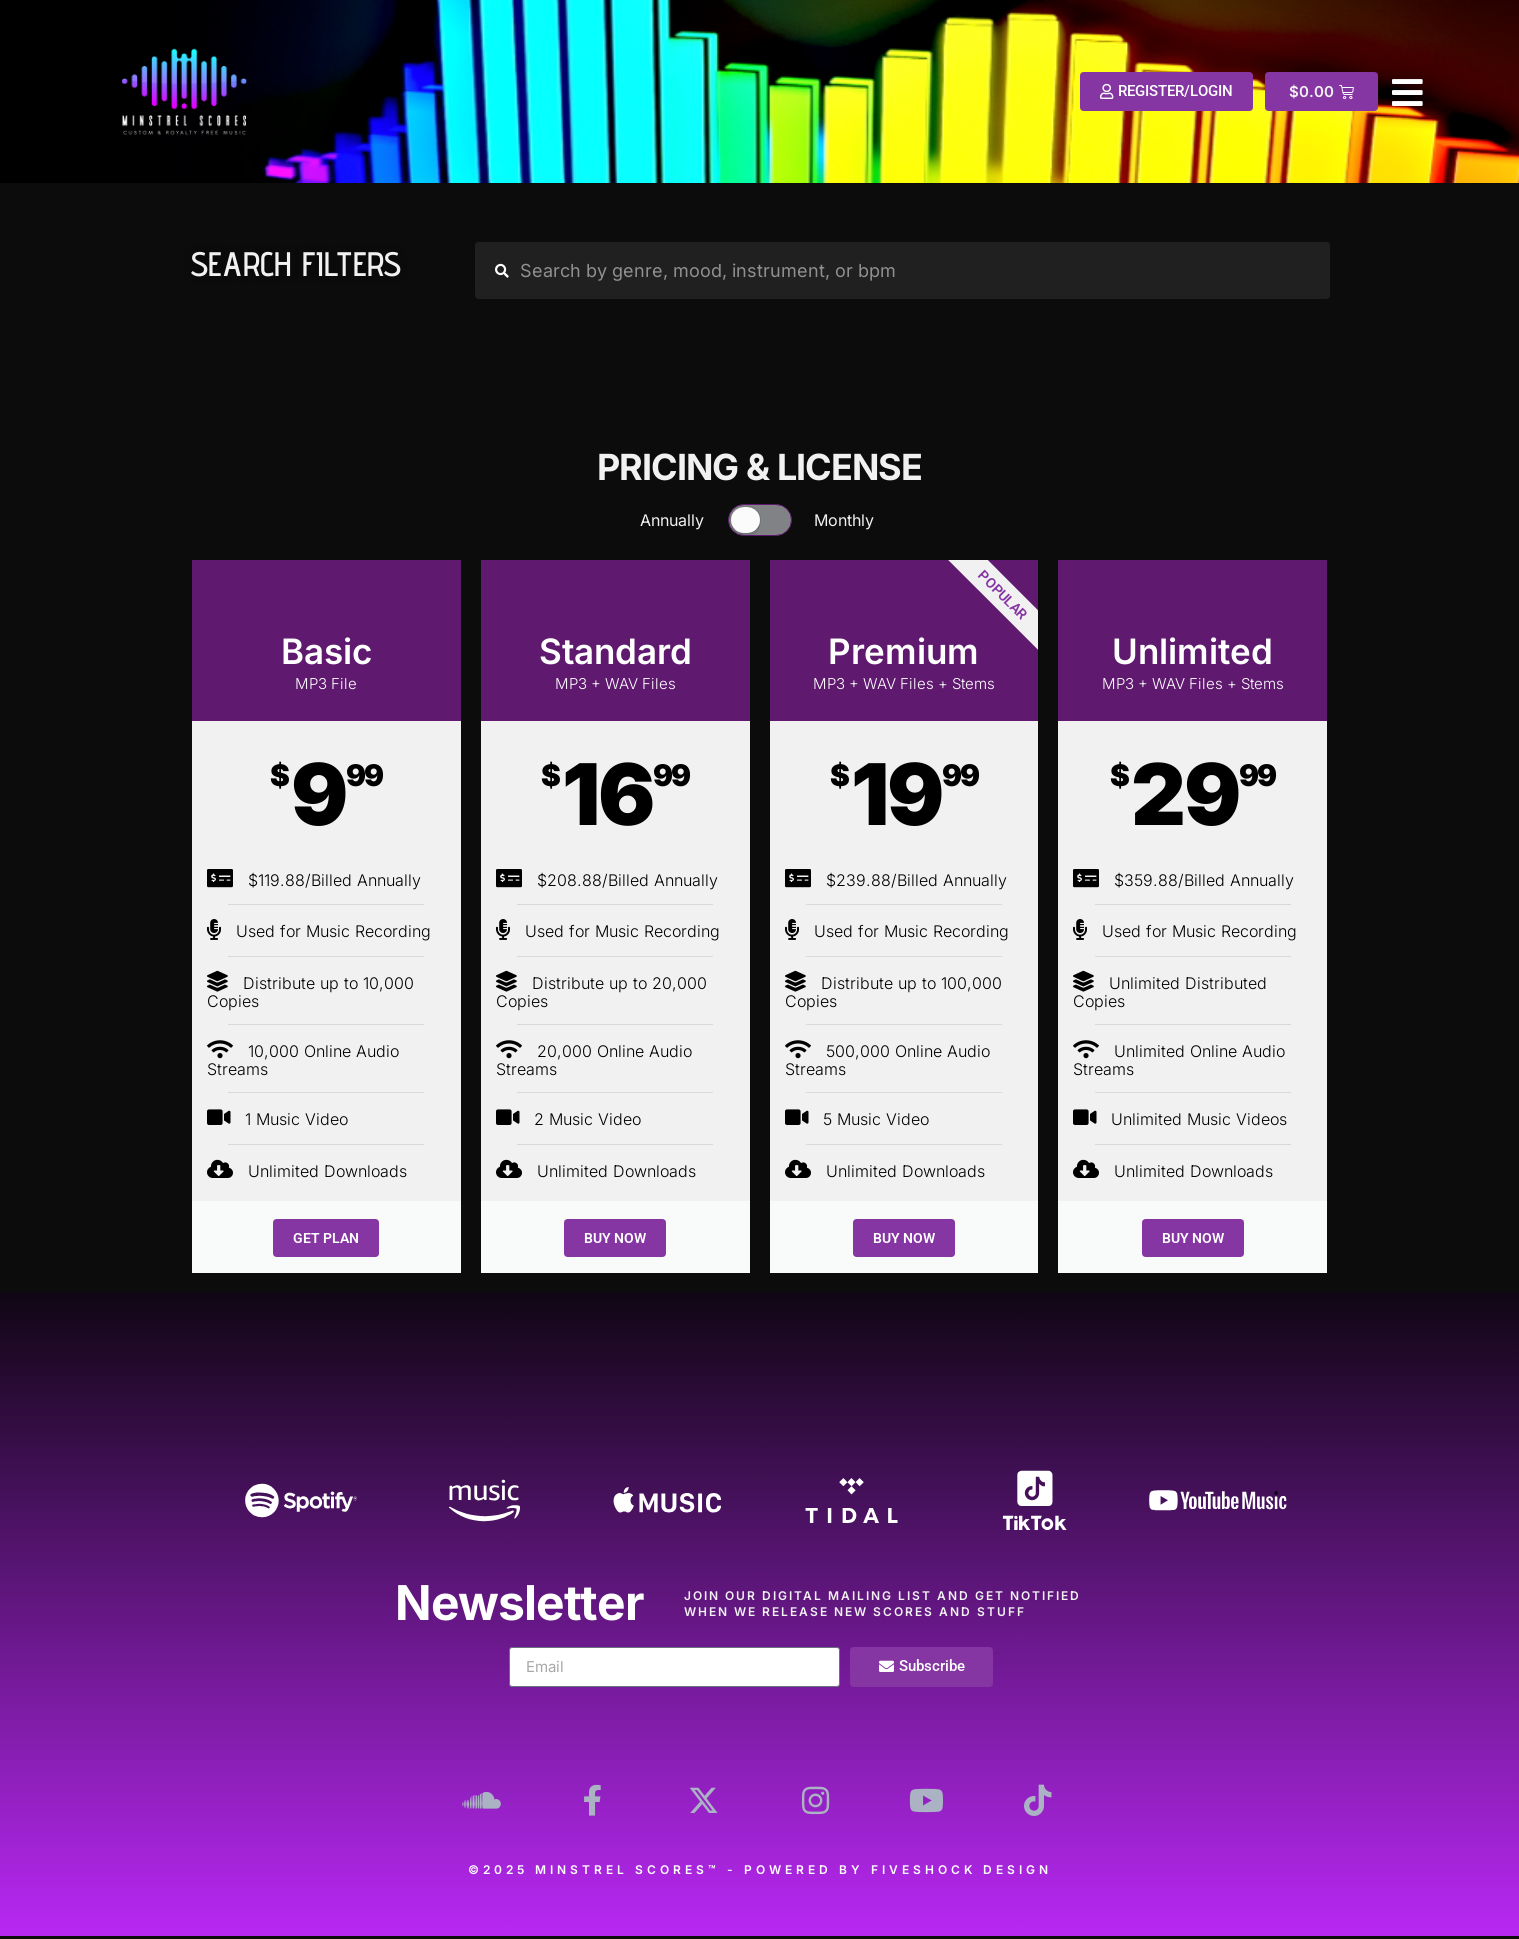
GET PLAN (326, 1238)
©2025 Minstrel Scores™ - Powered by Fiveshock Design (760, 1872)
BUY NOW (615, 1238)
